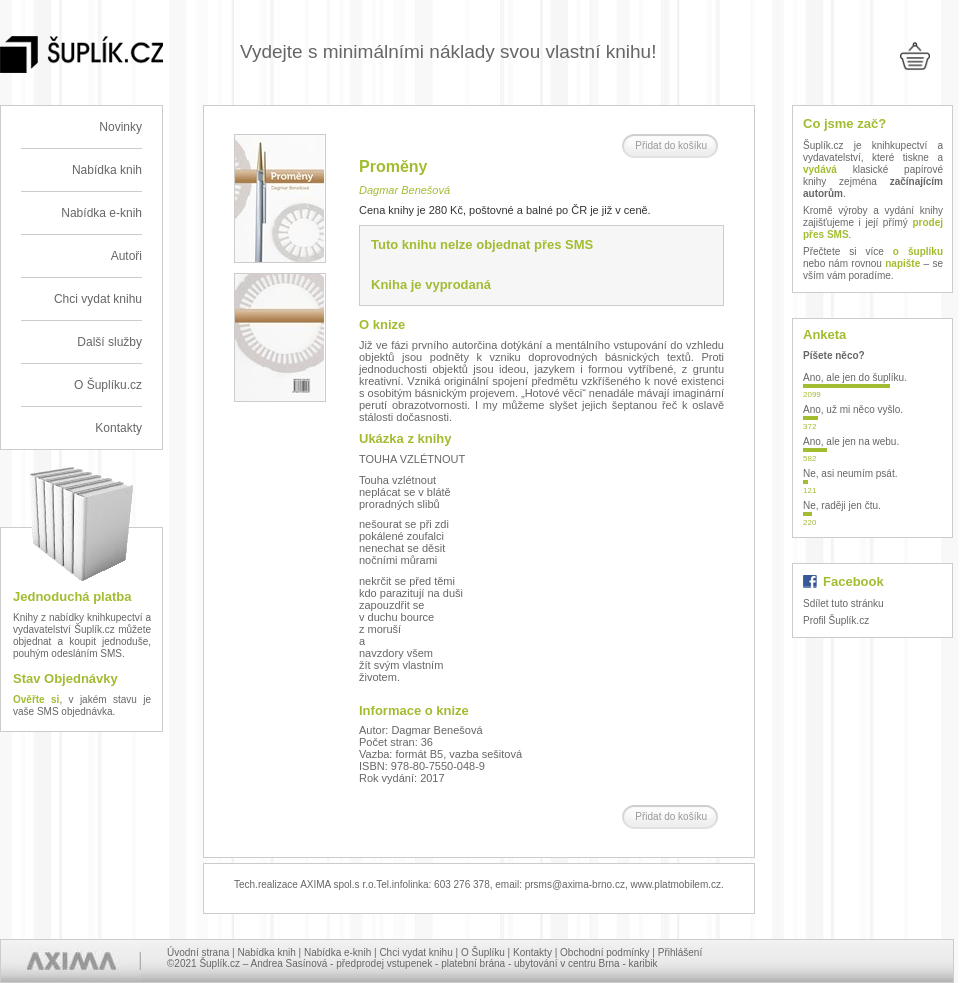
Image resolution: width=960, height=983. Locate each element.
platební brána (473, 963)
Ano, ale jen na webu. (851, 441)
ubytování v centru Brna (567, 963)
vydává (820, 169)
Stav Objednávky (65, 678)
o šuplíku (918, 251)
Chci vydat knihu (98, 299)
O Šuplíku (483, 952)
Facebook (853, 581)
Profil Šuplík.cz (836, 620)
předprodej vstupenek (384, 963)
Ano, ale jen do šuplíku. (855, 377)
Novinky (120, 127)
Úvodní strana (198, 952)
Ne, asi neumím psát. (850, 473)
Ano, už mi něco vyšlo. (853, 409)
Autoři (126, 256)
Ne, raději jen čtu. (842, 505)
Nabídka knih (107, 170)
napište (902, 263)
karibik (643, 963)
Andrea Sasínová (289, 963)
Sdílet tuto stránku (843, 603)
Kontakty (118, 428)
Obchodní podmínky (605, 952)
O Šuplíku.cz (108, 385)
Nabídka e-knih (101, 213)
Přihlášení (680, 952)
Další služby (109, 342)
